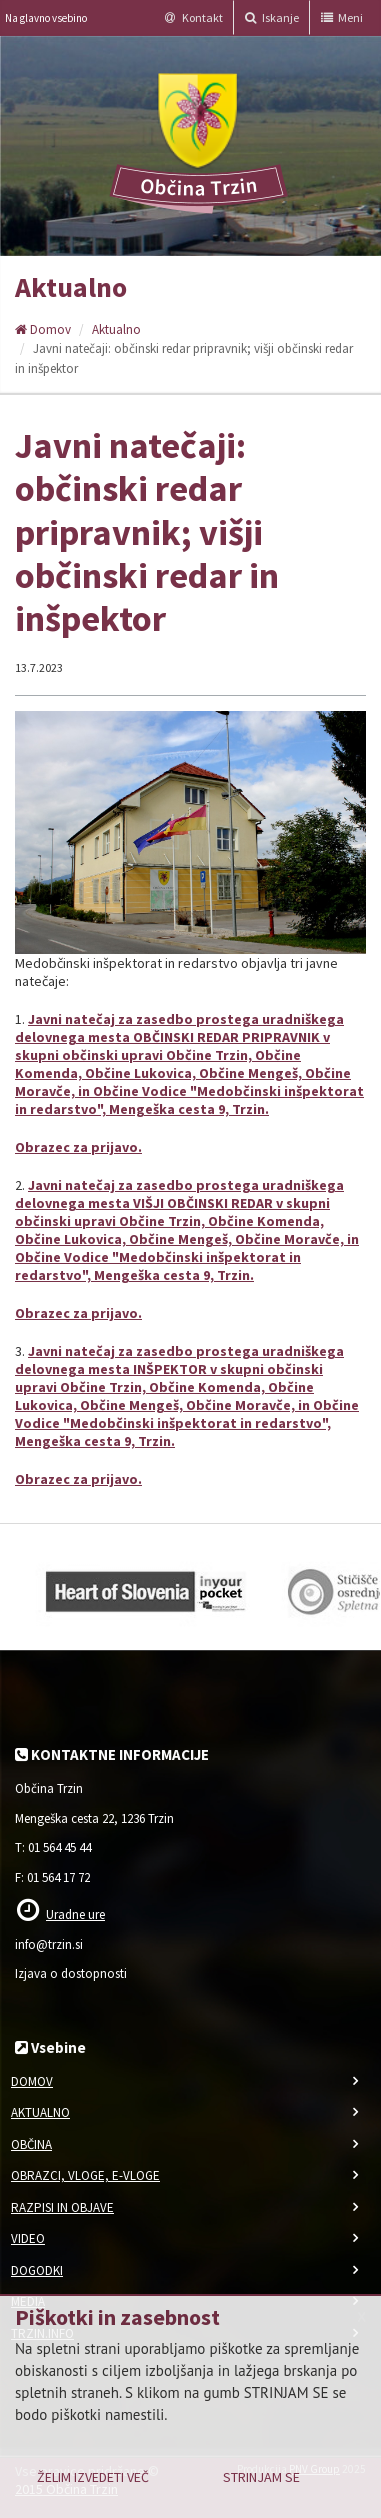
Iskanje (272, 17)
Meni (342, 17)
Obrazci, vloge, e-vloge (85, 2175)
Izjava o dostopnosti (71, 1973)
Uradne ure (75, 1914)
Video (28, 2238)
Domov (43, 329)
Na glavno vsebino (46, 18)
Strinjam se (261, 2477)
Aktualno (116, 329)
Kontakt (194, 17)
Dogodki (37, 2270)
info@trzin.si (49, 1944)
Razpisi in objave (62, 2207)
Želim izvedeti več (93, 2477)
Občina (31, 2144)
